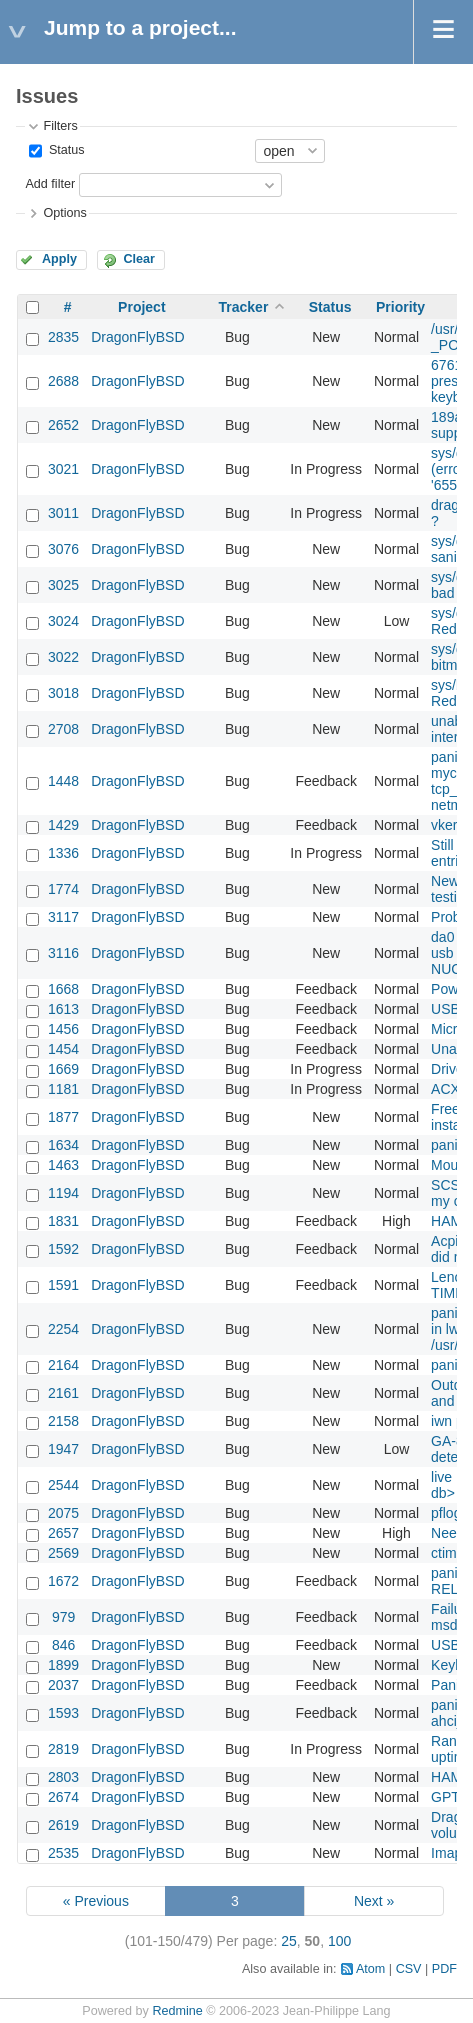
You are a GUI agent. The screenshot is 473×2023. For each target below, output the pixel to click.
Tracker (244, 307)
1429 (63, 825)
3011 (63, 513)
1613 (63, 1009)
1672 (63, 1581)
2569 (63, 1553)
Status (64, 150)
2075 (63, 1513)
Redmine (177, 2011)
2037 (63, 1685)
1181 (63, 1089)
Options (64, 213)
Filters (60, 126)
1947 (63, 1449)
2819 (63, 1749)
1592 (63, 1249)
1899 (63, 1665)
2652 (63, 425)
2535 (63, 1853)
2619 (63, 1825)
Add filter (50, 184)
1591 (63, 1285)
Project (141, 307)
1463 (63, 1165)
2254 (63, 1329)
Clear (139, 259)
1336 (63, 853)
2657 (63, 1533)
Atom (370, 1969)
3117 (63, 917)
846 (63, 1645)
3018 (63, 693)
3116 (63, 953)
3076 (63, 549)
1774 (63, 889)
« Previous (96, 1901)
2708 (63, 729)
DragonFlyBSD (137, 337)
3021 (63, 469)
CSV (409, 1969)
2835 (63, 337)
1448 (63, 781)
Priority (400, 307)
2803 (63, 1777)
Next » (374, 1901)
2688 (63, 381)
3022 (63, 657)
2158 (63, 1421)
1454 (63, 1049)
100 (339, 1941)
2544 (63, 1485)
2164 (63, 1365)
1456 (63, 1029)
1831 (63, 1221)
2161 (63, 1393)
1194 (63, 1193)
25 (289, 1941)
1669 (63, 1069)
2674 (63, 1797)
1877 (63, 1117)
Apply (59, 259)
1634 (63, 1145)
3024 (63, 621)
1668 (63, 989)
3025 (63, 585)
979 (63, 1617)
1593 (63, 1713)
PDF (444, 1969)
